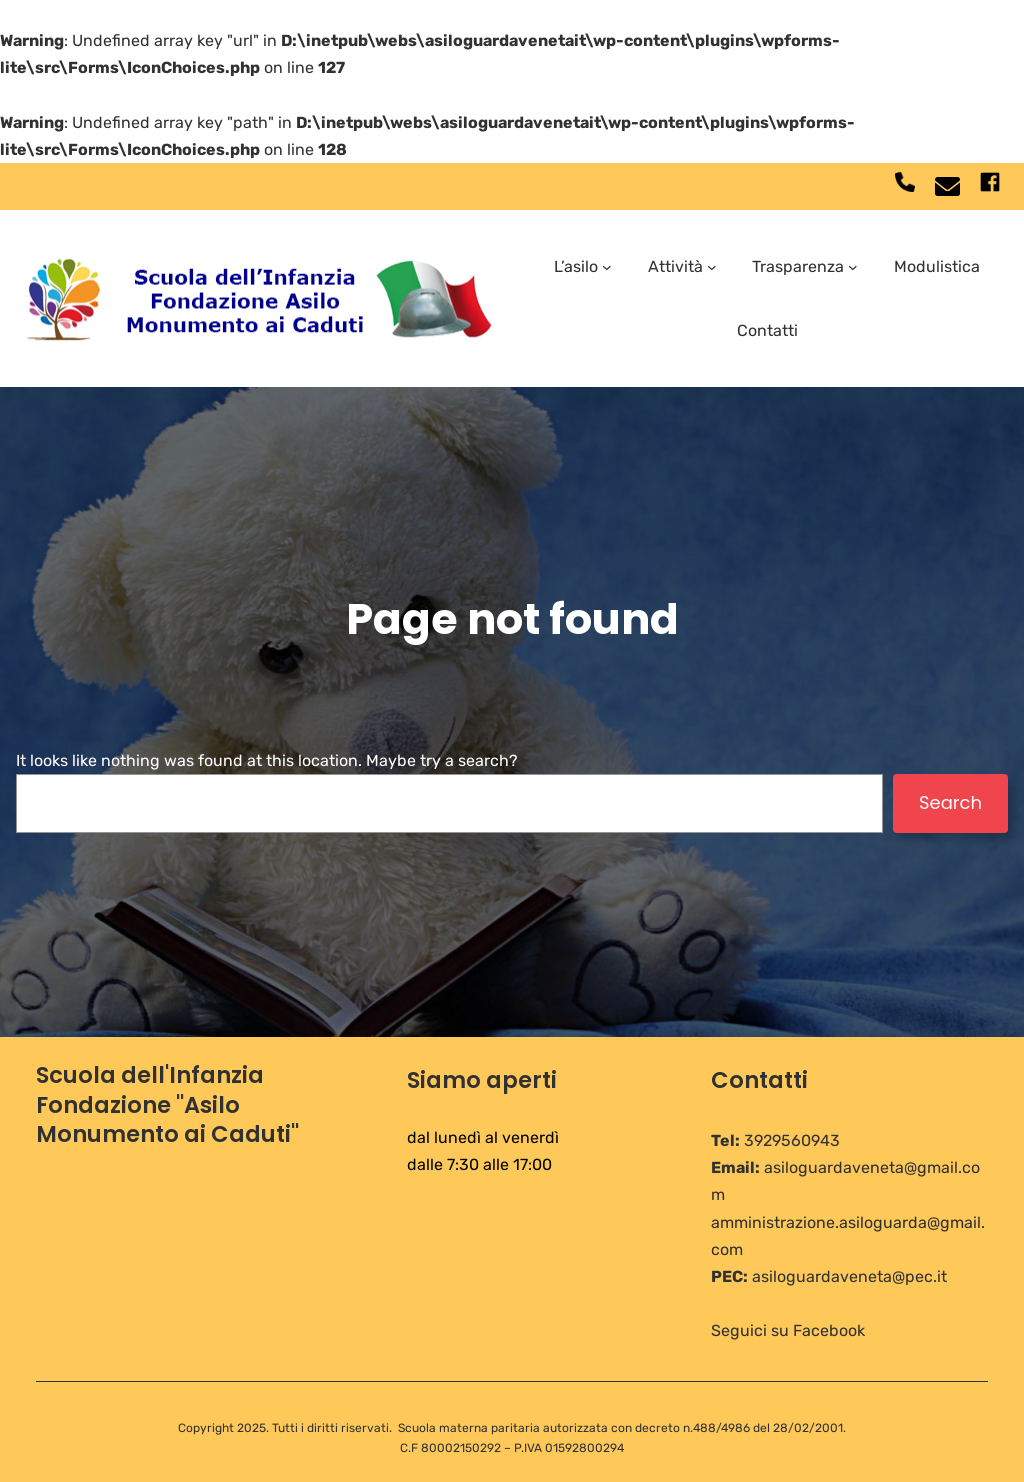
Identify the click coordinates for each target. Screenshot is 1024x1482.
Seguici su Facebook (788, 1330)
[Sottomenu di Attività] (712, 267)
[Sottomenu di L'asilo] (607, 267)
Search (950, 802)
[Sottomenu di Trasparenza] (853, 267)
